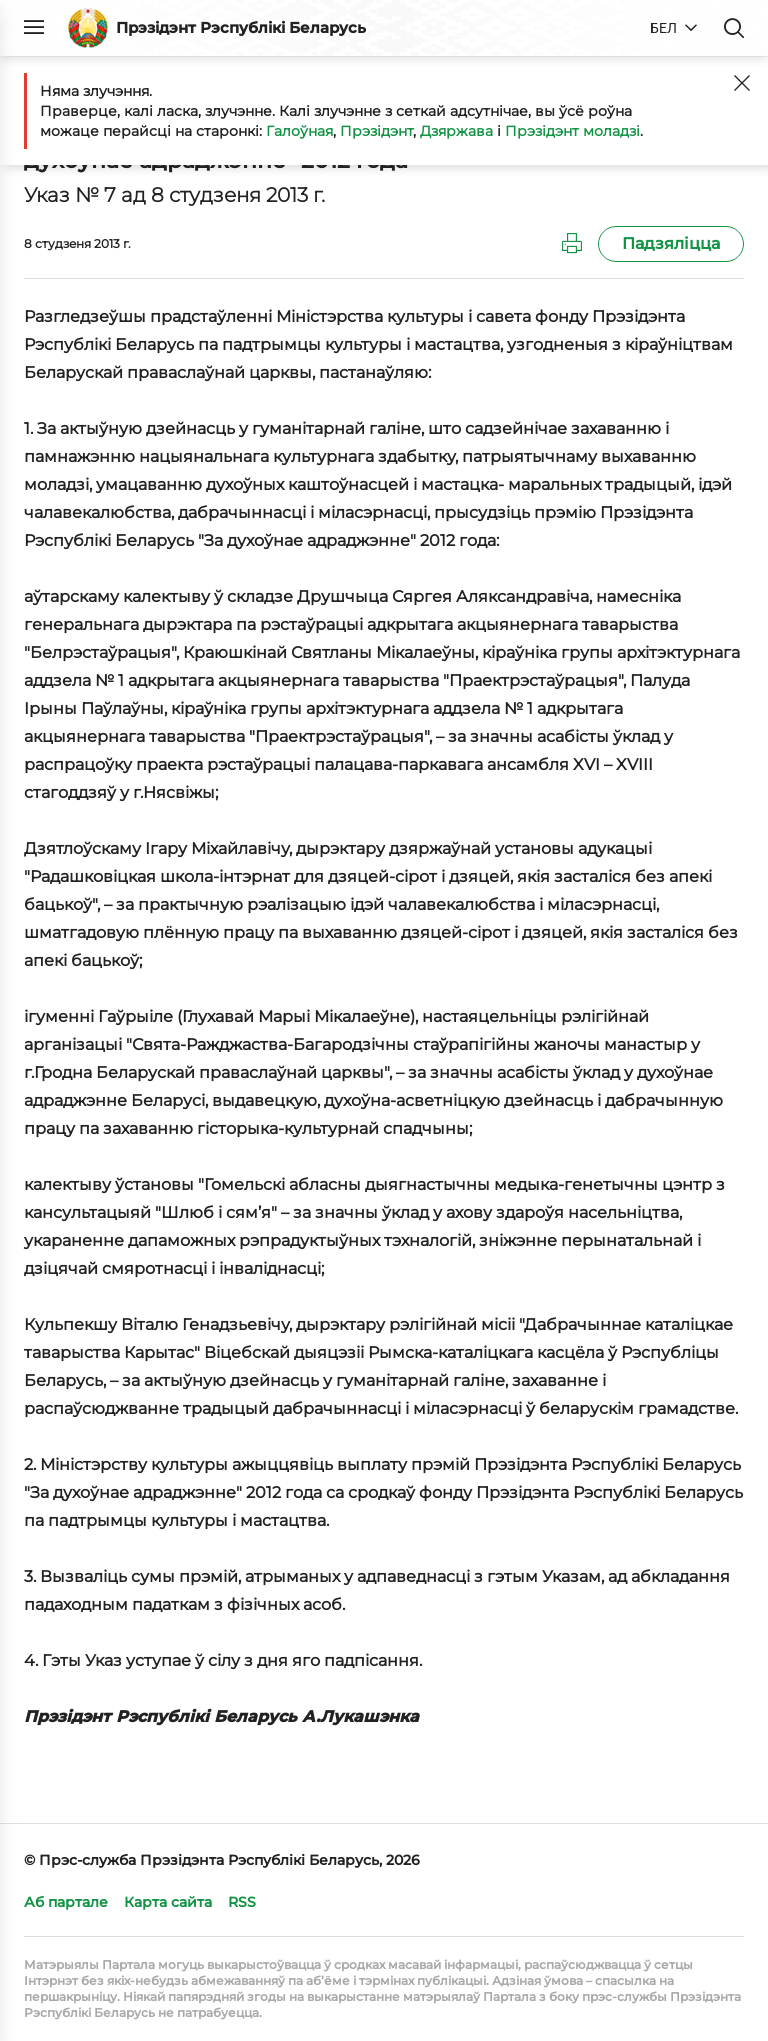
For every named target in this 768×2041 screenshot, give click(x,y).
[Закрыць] (742, 83)
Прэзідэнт (376, 131)
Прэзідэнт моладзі (572, 131)
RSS (242, 1902)
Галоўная (299, 131)
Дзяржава (456, 131)
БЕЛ (663, 28)
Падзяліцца (671, 243)
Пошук (734, 28)
